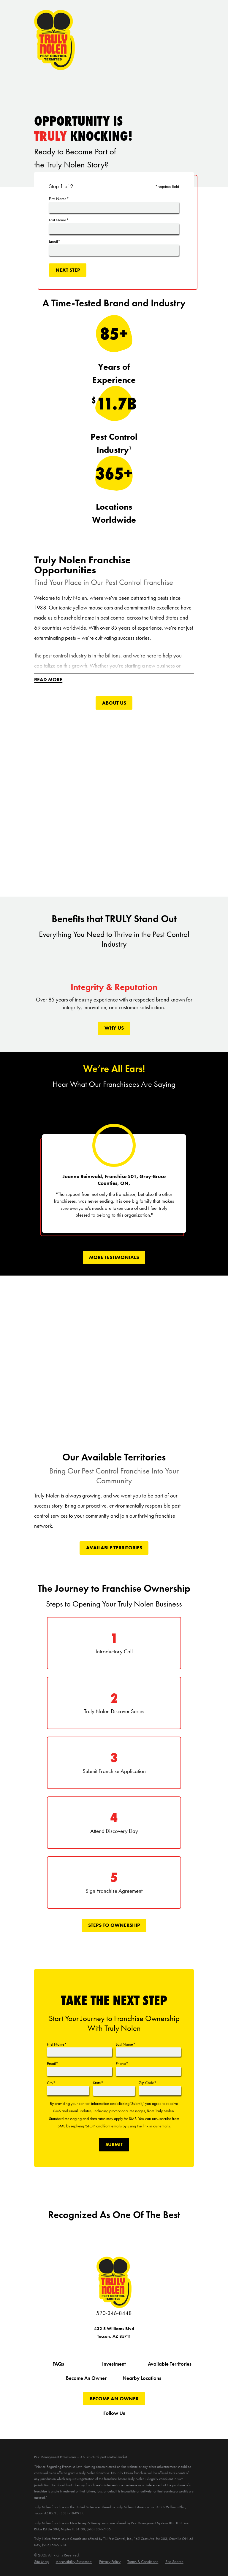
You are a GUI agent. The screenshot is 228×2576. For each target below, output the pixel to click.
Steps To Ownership (114, 1925)
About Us (114, 703)
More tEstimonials (114, 1258)
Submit (114, 2144)
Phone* (122, 2063)
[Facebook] (78, 2424)
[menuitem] (41, 2562)
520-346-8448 (114, 2313)
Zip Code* (147, 2082)
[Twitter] (92, 2424)
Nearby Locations (142, 2378)
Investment (114, 2364)
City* (51, 2082)
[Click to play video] (114, 799)
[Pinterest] (135, 2424)
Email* (54, 241)
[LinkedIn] (149, 2424)
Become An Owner (86, 2378)
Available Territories (114, 1548)
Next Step (68, 270)
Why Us (114, 1028)
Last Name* (59, 220)
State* (98, 2082)
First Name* (59, 198)
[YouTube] (106, 2424)
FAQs (58, 2364)
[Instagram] (121, 2424)
